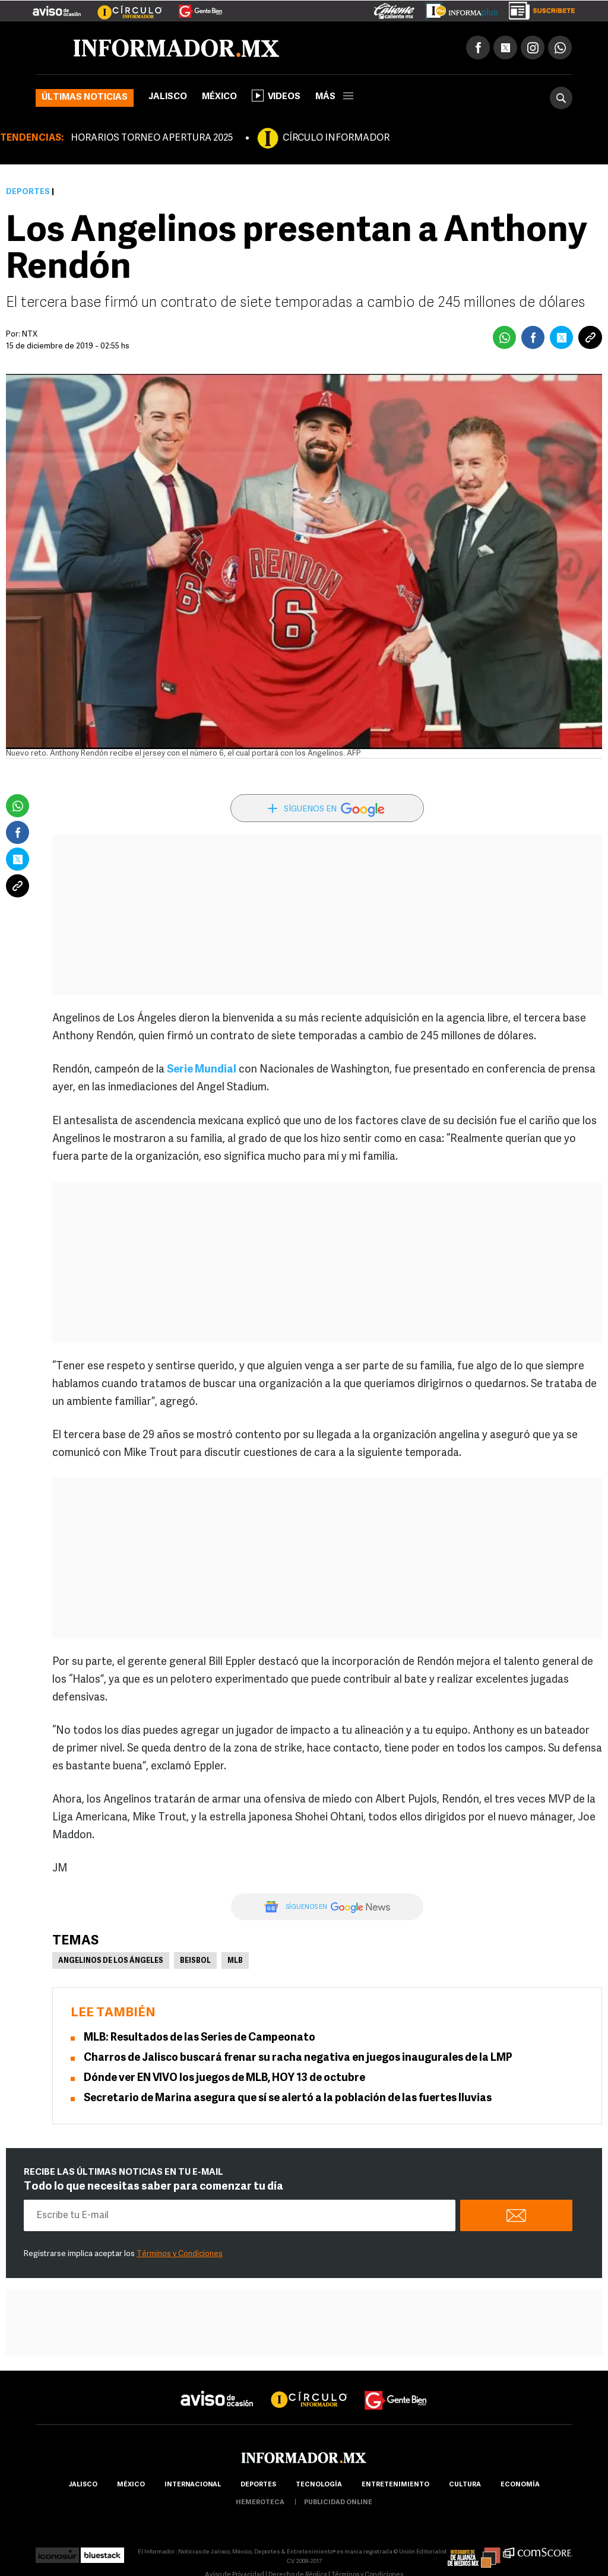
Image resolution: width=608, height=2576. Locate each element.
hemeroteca (260, 2502)
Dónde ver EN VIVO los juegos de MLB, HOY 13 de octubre (224, 2078)
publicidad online (338, 2502)
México (219, 97)
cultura (465, 2485)
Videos (276, 95)
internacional (192, 2485)
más (334, 97)
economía (520, 2485)
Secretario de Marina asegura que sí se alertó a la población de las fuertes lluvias (288, 2098)
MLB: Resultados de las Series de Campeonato (199, 2038)
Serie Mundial (201, 1070)
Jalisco (167, 97)
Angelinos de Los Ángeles (110, 1961)
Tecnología (319, 2485)
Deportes (28, 192)
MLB (235, 1961)
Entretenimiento (395, 2485)
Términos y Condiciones (180, 2254)
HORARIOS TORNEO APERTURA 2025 (152, 138)
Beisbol (195, 1961)
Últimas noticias (85, 97)
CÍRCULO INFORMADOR (336, 138)
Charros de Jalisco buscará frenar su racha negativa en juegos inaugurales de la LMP (298, 2058)
